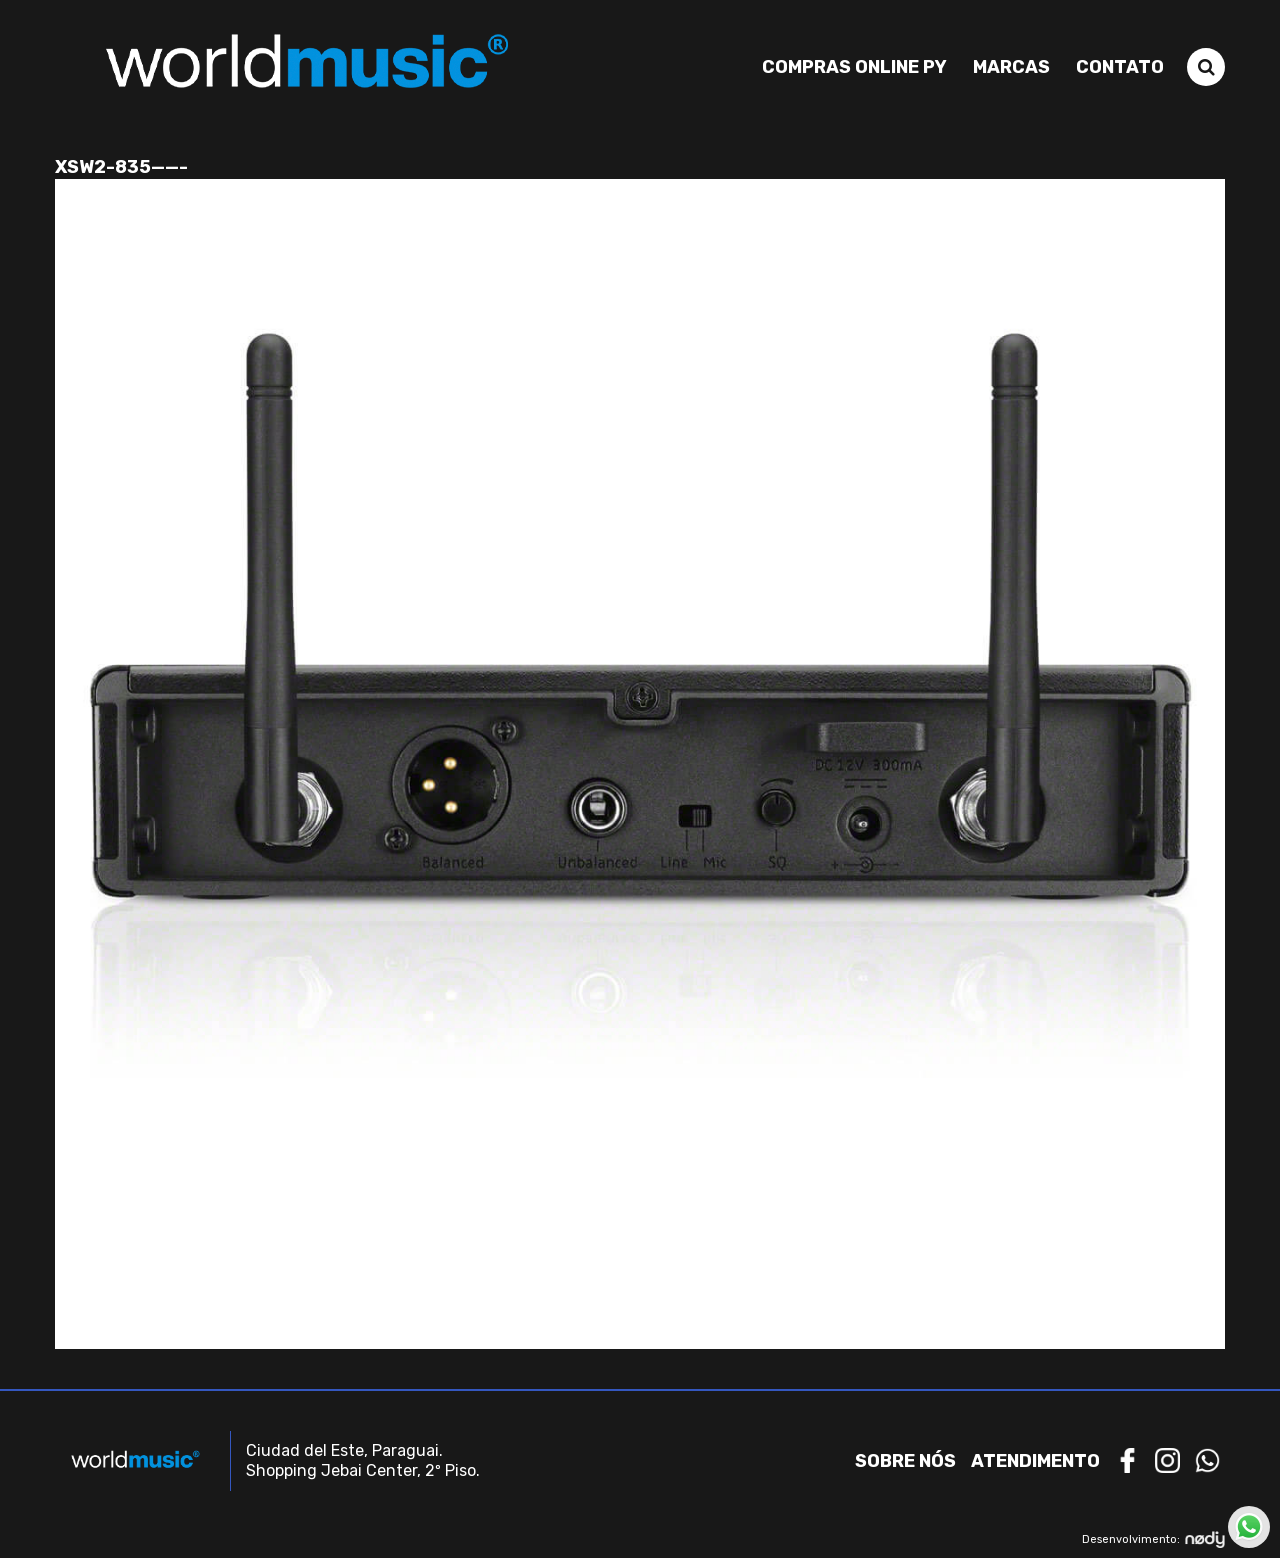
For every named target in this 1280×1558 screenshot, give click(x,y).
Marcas (1011, 67)
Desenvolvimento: (1153, 1539)
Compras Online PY (854, 67)
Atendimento (1035, 1461)
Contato (1120, 67)
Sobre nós (905, 1461)
